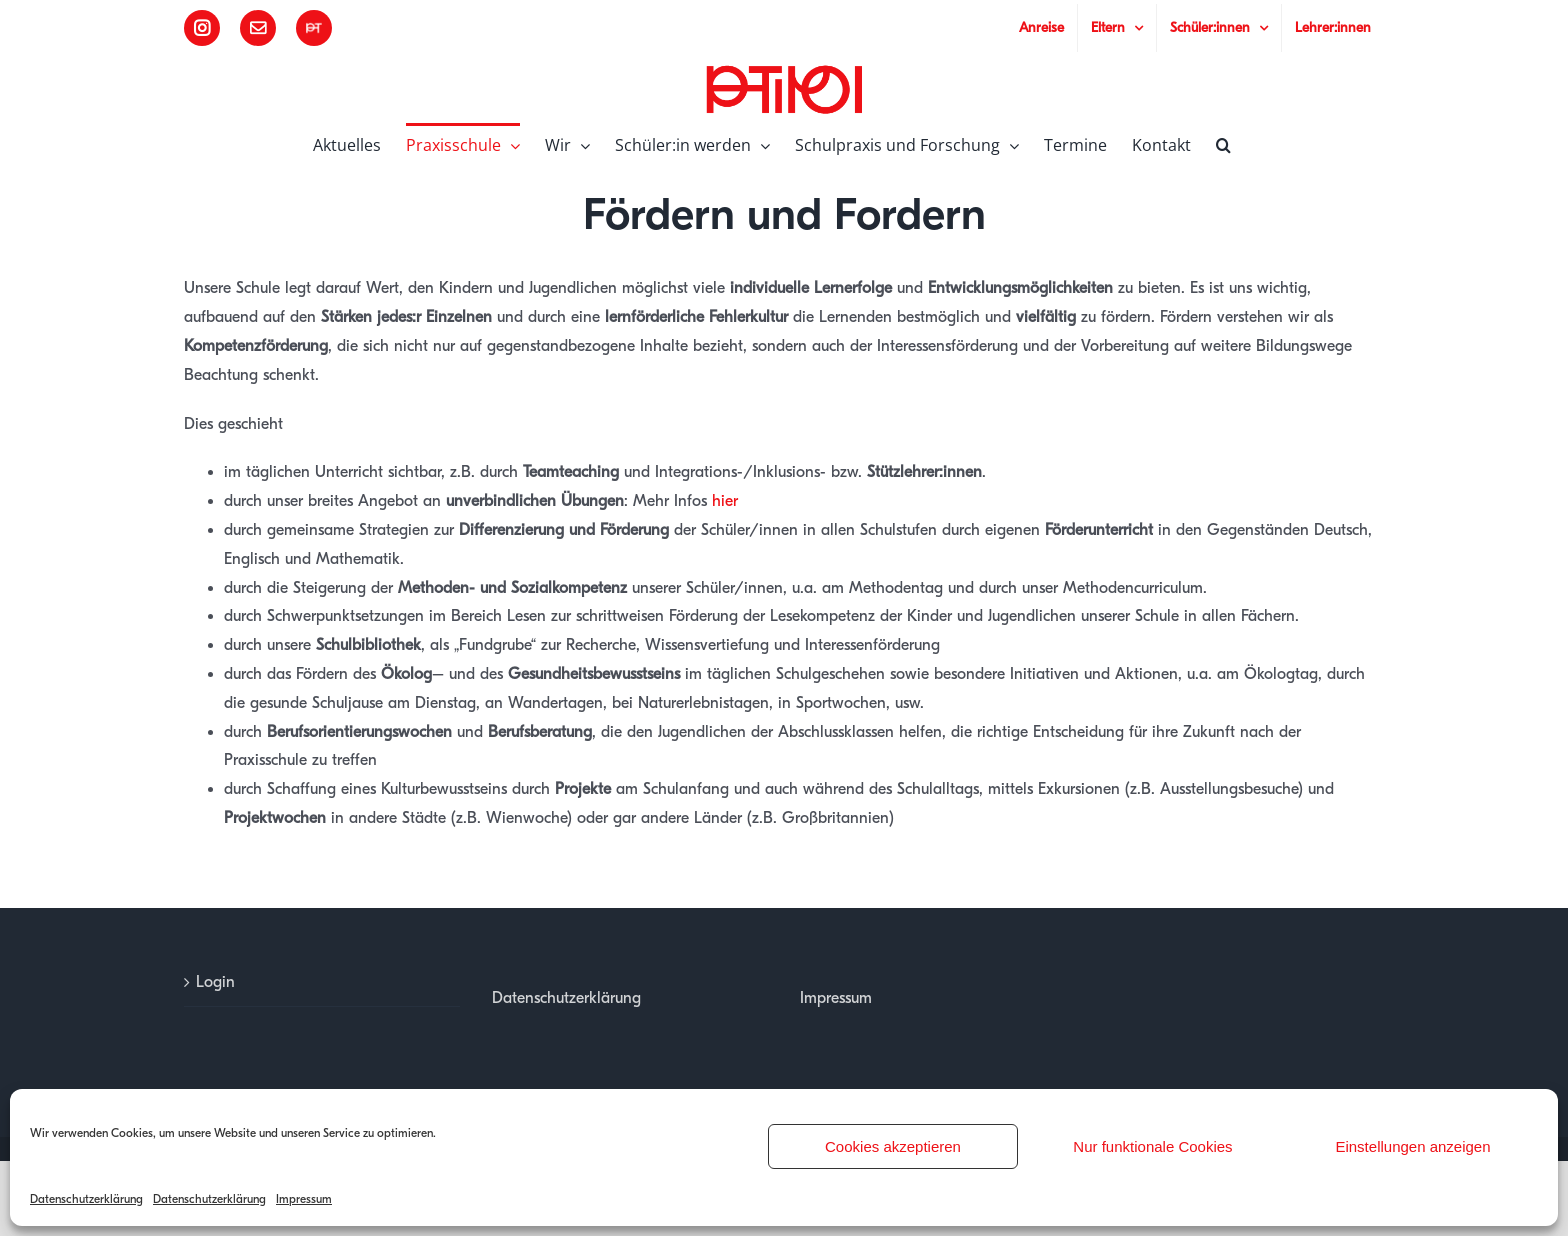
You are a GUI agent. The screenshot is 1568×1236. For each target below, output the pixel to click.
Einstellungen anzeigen (1412, 1146)
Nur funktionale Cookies (1152, 1146)
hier (725, 501)
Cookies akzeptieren (893, 1146)
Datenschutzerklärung (86, 1199)
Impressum (304, 1199)
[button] (1223, 143)
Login (215, 982)
